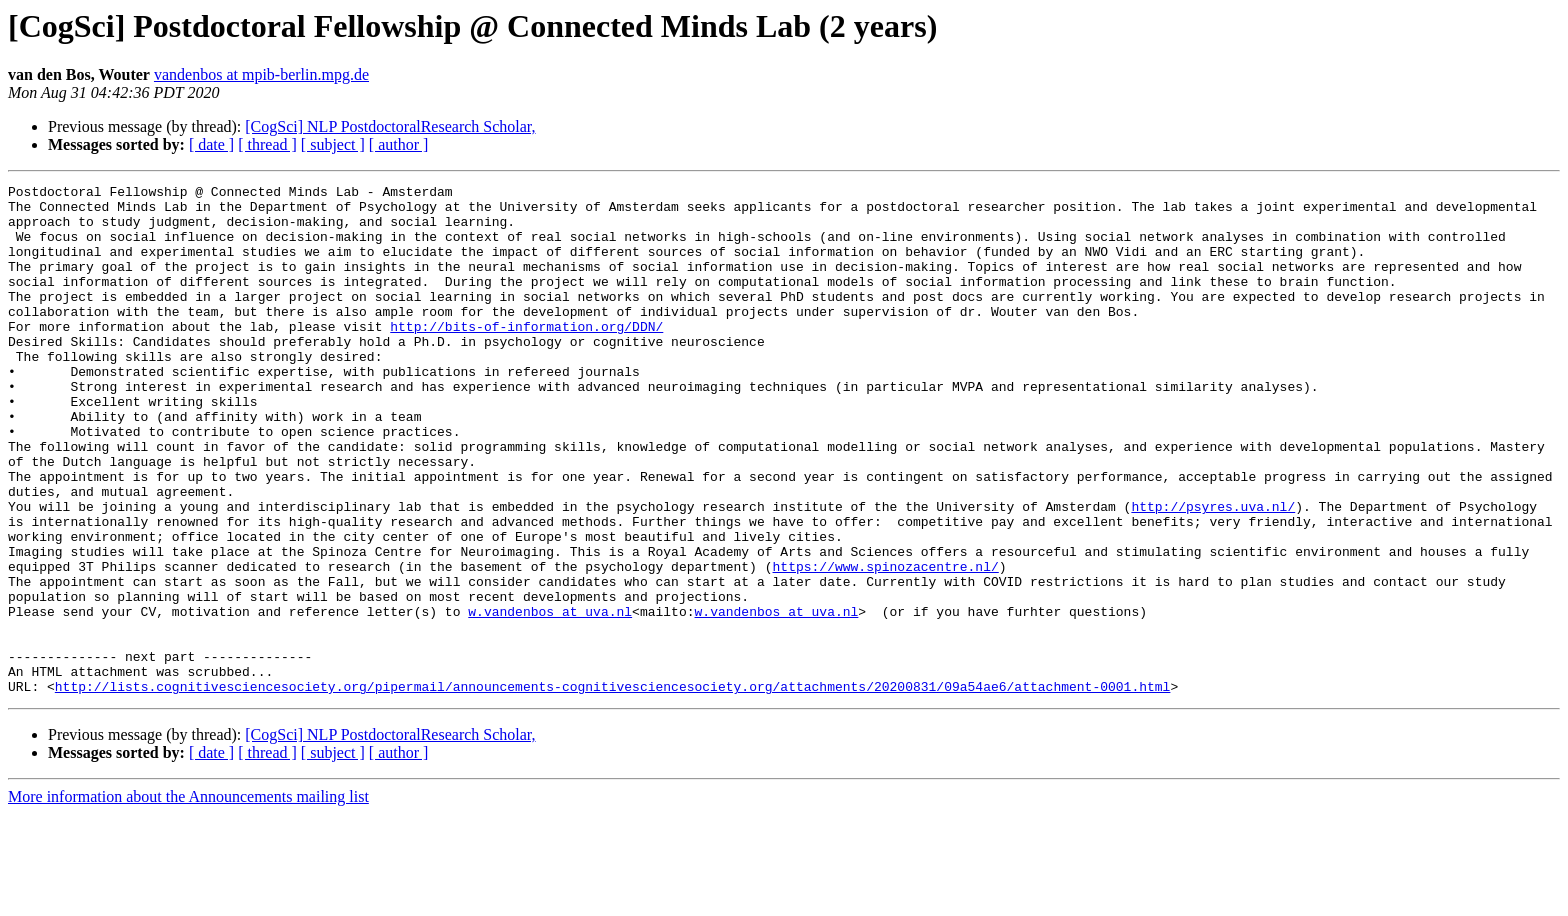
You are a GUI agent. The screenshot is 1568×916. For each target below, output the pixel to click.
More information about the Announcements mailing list (188, 898)
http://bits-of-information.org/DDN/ (526, 356)
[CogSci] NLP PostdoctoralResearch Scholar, (390, 126)
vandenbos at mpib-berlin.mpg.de (261, 74)
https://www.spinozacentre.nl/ (885, 644)
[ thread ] (267, 144)
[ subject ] (333, 144)
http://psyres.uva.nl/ (1213, 572)
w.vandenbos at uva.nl (550, 698)
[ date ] (211, 144)
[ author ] (399, 144)
